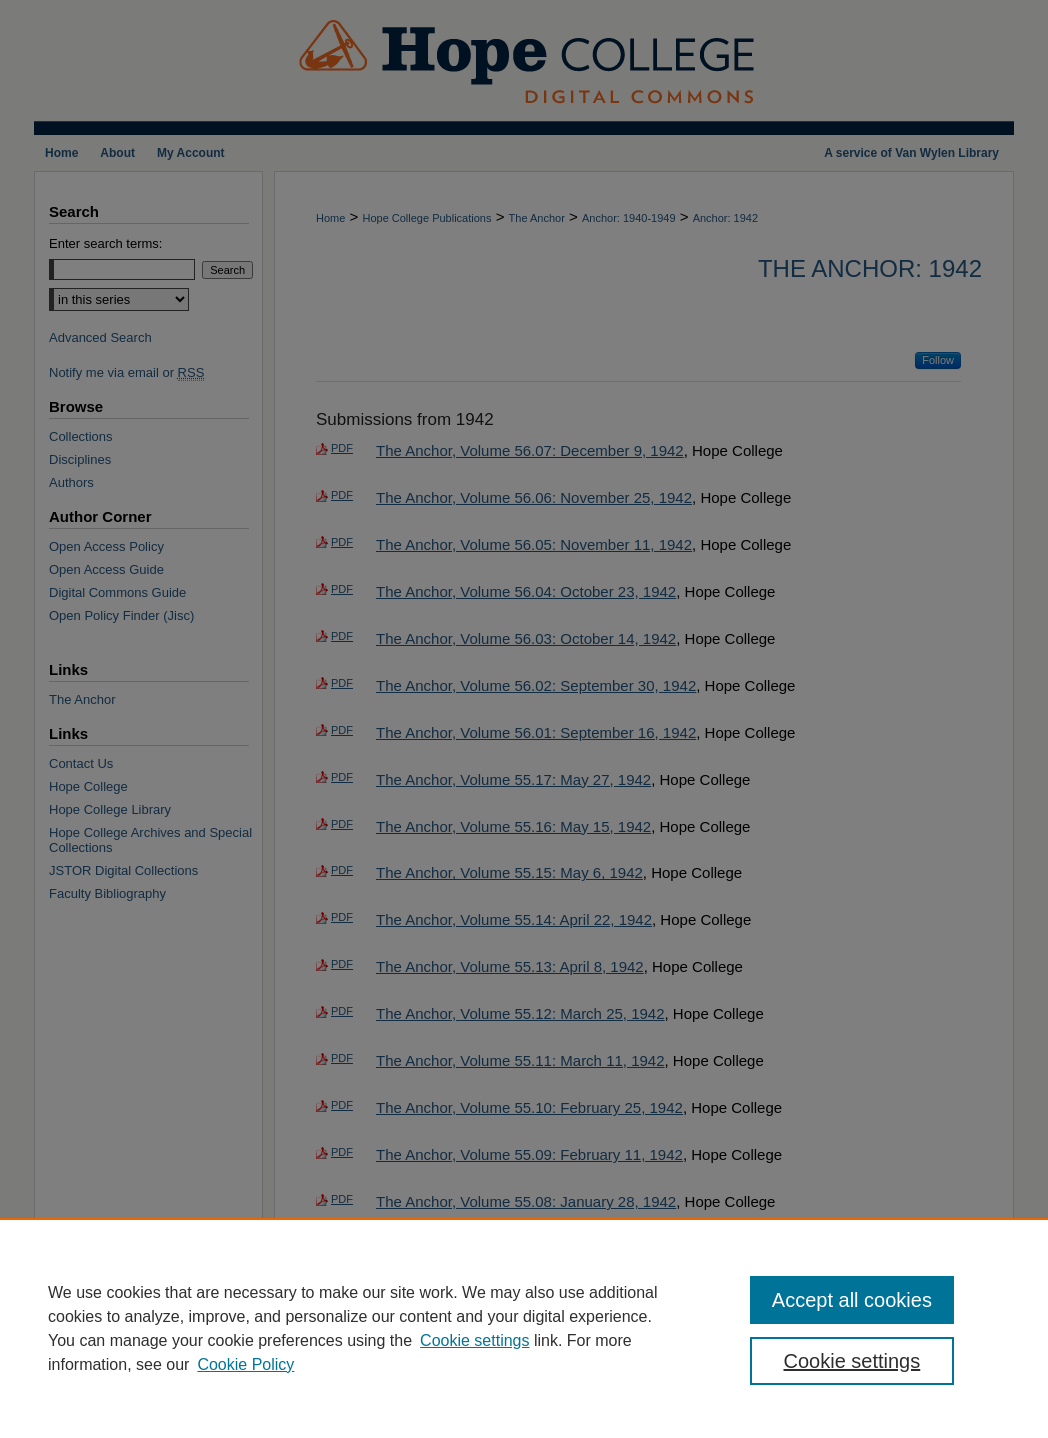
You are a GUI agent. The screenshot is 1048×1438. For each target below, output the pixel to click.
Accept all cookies (852, 1300)
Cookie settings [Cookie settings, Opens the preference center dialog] (852, 1361)
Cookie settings (474, 1340)
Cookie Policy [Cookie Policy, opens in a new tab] (245, 1364)
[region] (524, 1328)
